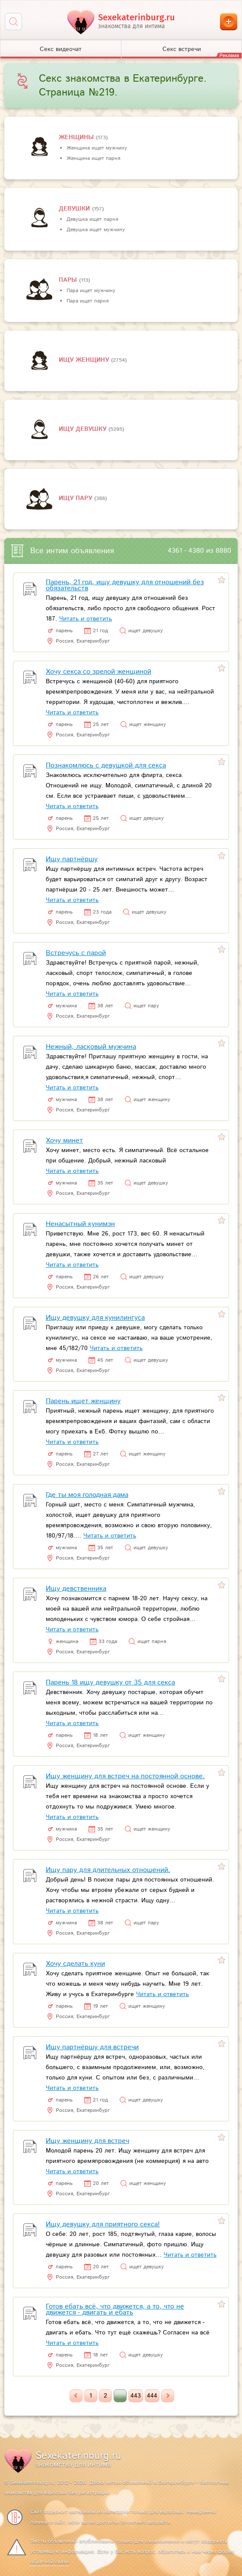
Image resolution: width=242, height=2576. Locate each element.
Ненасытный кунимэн (80, 1224)
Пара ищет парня (87, 301)
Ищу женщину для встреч (87, 2141)
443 (136, 2395)
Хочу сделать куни (75, 1964)
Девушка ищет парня (92, 219)
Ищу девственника (76, 1589)
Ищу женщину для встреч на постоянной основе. (125, 1776)
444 (152, 2395)
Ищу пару (76, 498)
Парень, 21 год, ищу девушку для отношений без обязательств (125, 585)
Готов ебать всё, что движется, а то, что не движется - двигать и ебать (115, 2310)
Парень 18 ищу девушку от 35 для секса (110, 1683)
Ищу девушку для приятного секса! (103, 2224)
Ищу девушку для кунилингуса (95, 1318)
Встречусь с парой (76, 953)
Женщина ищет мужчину (97, 148)
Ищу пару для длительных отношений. (108, 1870)
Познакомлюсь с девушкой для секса (106, 766)
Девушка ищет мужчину (96, 229)
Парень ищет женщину (83, 1401)
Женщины (77, 137)
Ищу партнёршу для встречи (92, 2047)
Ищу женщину (85, 360)
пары (69, 280)
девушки (75, 208)
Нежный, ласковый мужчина (91, 1047)
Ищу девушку (83, 429)
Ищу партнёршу (72, 859)
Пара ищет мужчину (91, 290)
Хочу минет (64, 1141)
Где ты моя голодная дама (87, 1495)
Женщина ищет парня (93, 158)
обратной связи (49, 2562)
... (120, 2395)
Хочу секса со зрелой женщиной (98, 672)
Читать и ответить (85, 619)
